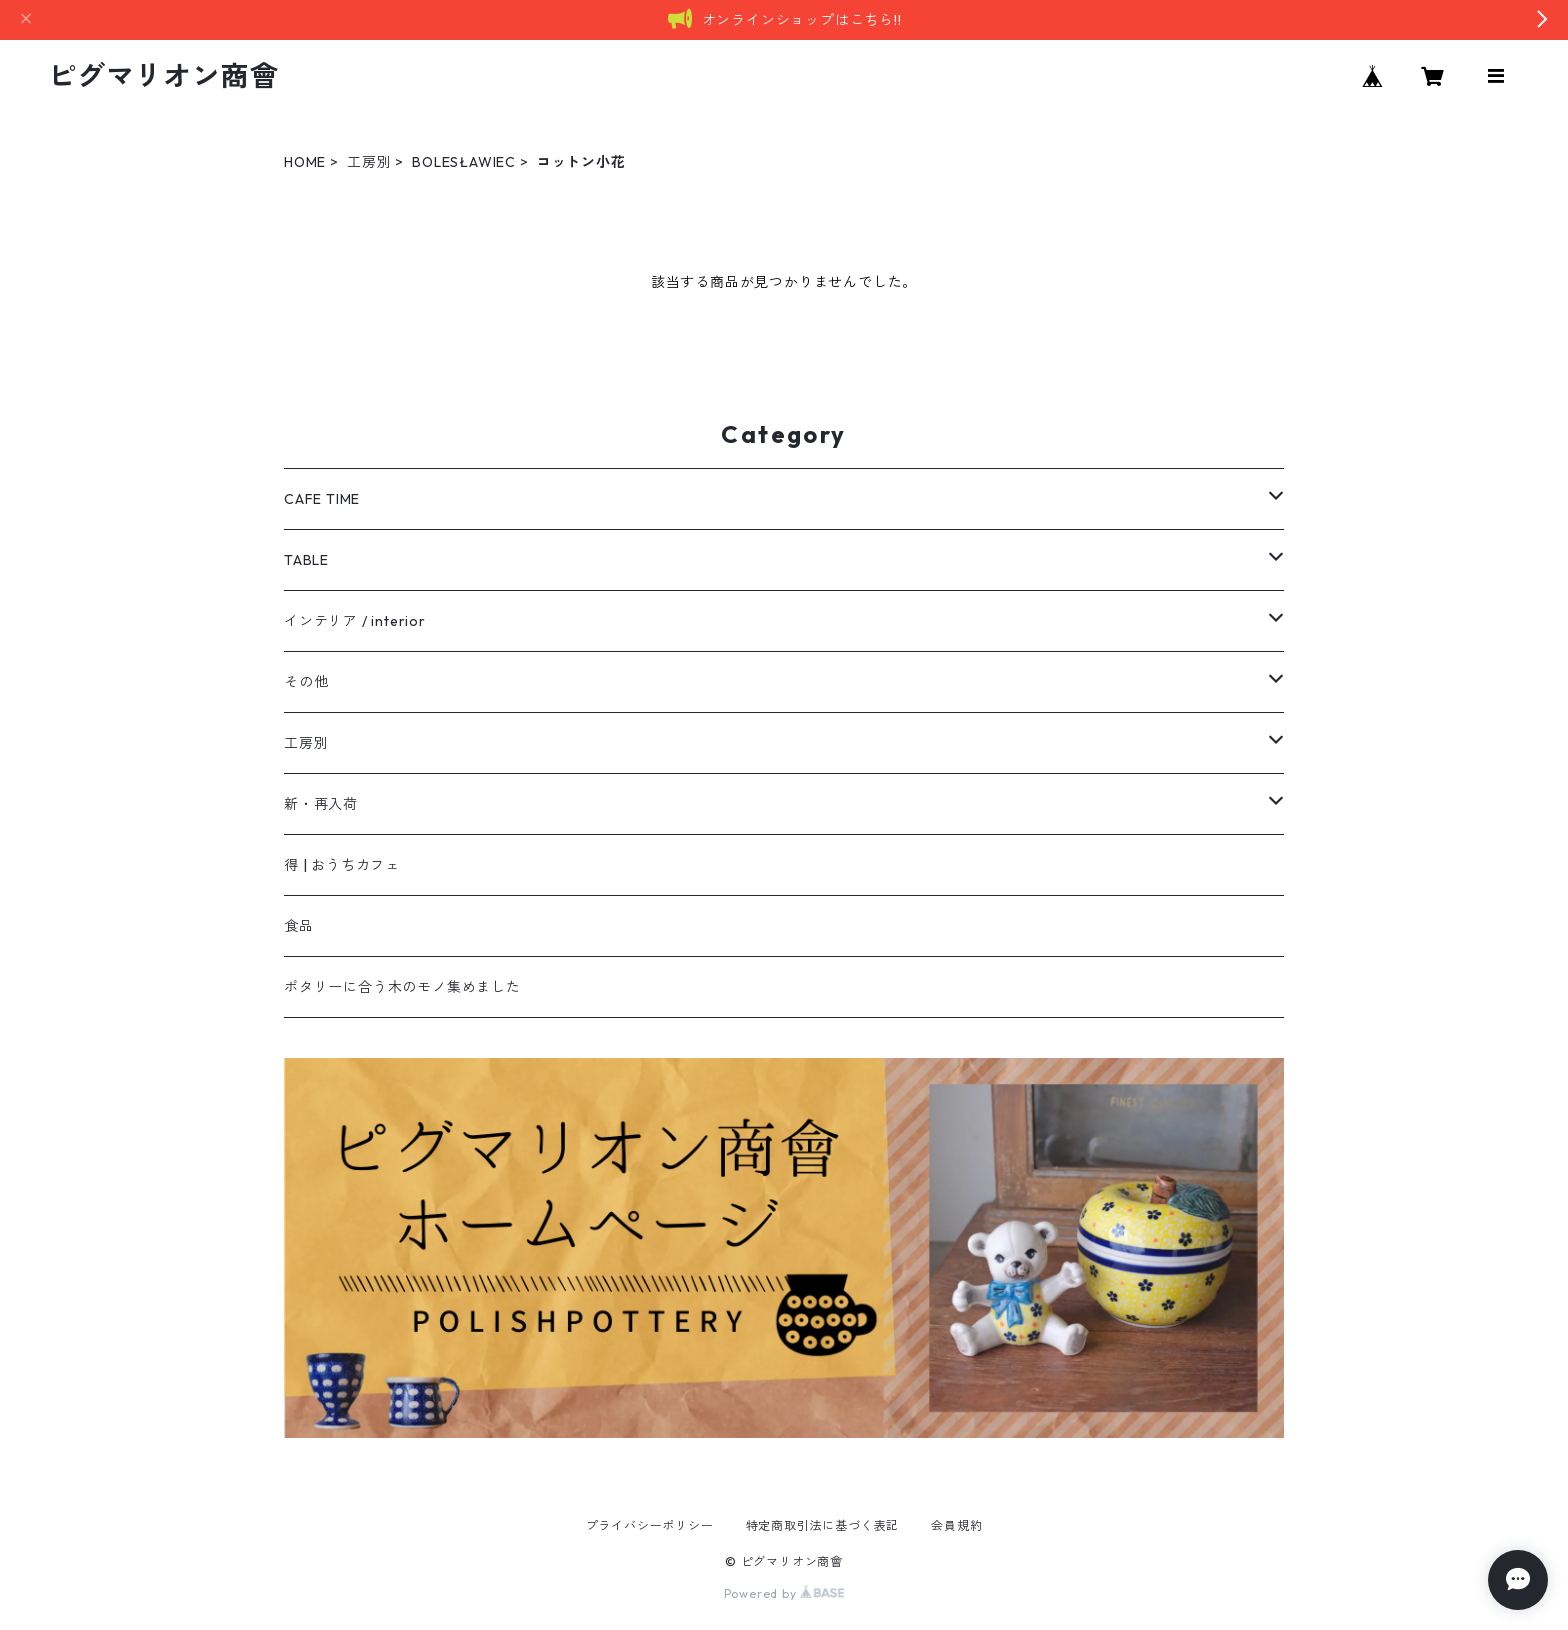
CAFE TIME (322, 499)
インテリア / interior (355, 621)
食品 (299, 926)
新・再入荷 (321, 804)
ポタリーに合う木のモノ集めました (402, 987)
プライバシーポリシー (650, 1525)
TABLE (306, 560)
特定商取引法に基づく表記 (823, 1525)
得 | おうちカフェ (342, 865)
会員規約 (956, 1525)
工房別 (369, 162)
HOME (305, 162)
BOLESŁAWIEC (464, 162)
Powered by (784, 1593)
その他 (306, 682)
